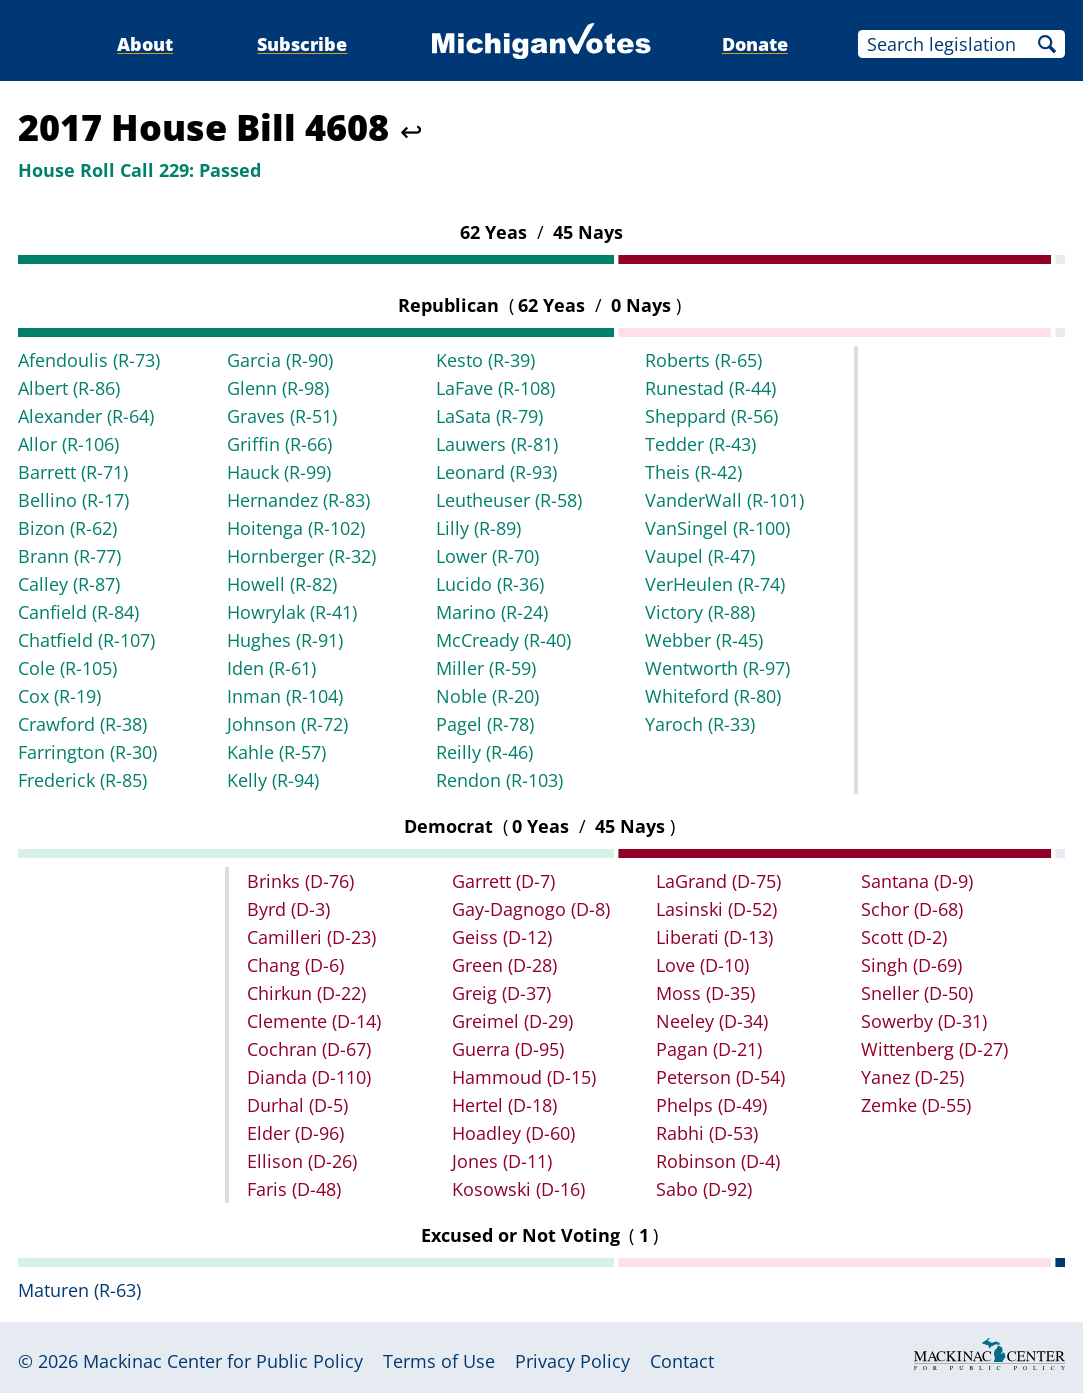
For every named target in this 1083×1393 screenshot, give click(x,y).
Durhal (297, 1105)
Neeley (712, 1021)
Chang (295, 965)
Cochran (309, 1049)
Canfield (78, 612)
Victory (700, 612)
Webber (704, 640)
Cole (67, 668)
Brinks (300, 881)
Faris (294, 1189)
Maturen (79, 1290)
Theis (693, 472)
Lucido (490, 584)
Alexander (86, 416)
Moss (705, 993)
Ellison (302, 1161)
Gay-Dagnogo (531, 909)
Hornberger (301, 556)
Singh (911, 965)
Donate (755, 44)
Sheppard (711, 416)
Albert (69, 388)
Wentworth (717, 668)
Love (702, 965)
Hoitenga (296, 528)
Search (1047, 44)
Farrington (87, 752)
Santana (917, 881)
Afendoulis (89, 360)
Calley (69, 584)
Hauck (279, 472)
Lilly (478, 528)
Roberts (703, 360)
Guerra (508, 1049)
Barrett (73, 472)
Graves (282, 416)
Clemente (314, 1021)
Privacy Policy (572, 1361)
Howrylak (292, 612)
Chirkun (306, 993)
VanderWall (724, 500)
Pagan (709, 1049)
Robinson (718, 1161)
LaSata (489, 416)
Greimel (512, 1021)
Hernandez (298, 500)
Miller (486, 668)
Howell (282, 584)
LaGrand (718, 881)
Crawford (82, 724)
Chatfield (86, 640)
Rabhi (707, 1133)
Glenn (278, 388)
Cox (59, 696)
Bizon (67, 528)
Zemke (916, 1105)
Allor (68, 444)
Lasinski (716, 909)
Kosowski (518, 1189)
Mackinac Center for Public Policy (223, 1361)
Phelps (711, 1105)
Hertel (504, 1105)
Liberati (714, 937)
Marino (492, 612)
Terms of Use (439, 1361)
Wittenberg (934, 1049)
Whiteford (713, 696)
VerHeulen (715, 584)
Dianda (309, 1077)
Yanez (912, 1077)
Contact (682, 1361)
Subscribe (302, 44)
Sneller (917, 993)
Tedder (700, 444)
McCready (503, 640)
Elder (295, 1133)
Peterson (720, 1077)
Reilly (484, 752)
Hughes (285, 640)
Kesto (485, 360)
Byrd (288, 909)
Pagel (485, 724)
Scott (904, 937)
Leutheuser (509, 500)
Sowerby (924, 1021)
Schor (912, 909)
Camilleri (311, 937)
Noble (487, 696)
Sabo (704, 1189)
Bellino (73, 500)
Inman (285, 696)
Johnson (287, 724)
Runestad (710, 388)
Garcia (280, 360)
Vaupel (700, 556)
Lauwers (497, 444)
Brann (69, 556)
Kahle (276, 752)
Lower (487, 556)
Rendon (499, 780)
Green (504, 965)
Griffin (279, 444)
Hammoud (524, 1077)
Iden (271, 668)
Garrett (503, 881)
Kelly (273, 780)
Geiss (502, 937)
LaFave (495, 388)
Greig (501, 993)
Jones (502, 1161)
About (145, 44)
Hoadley (513, 1133)
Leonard (496, 472)
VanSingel (717, 528)
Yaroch (700, 724)
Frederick (82, 780)
